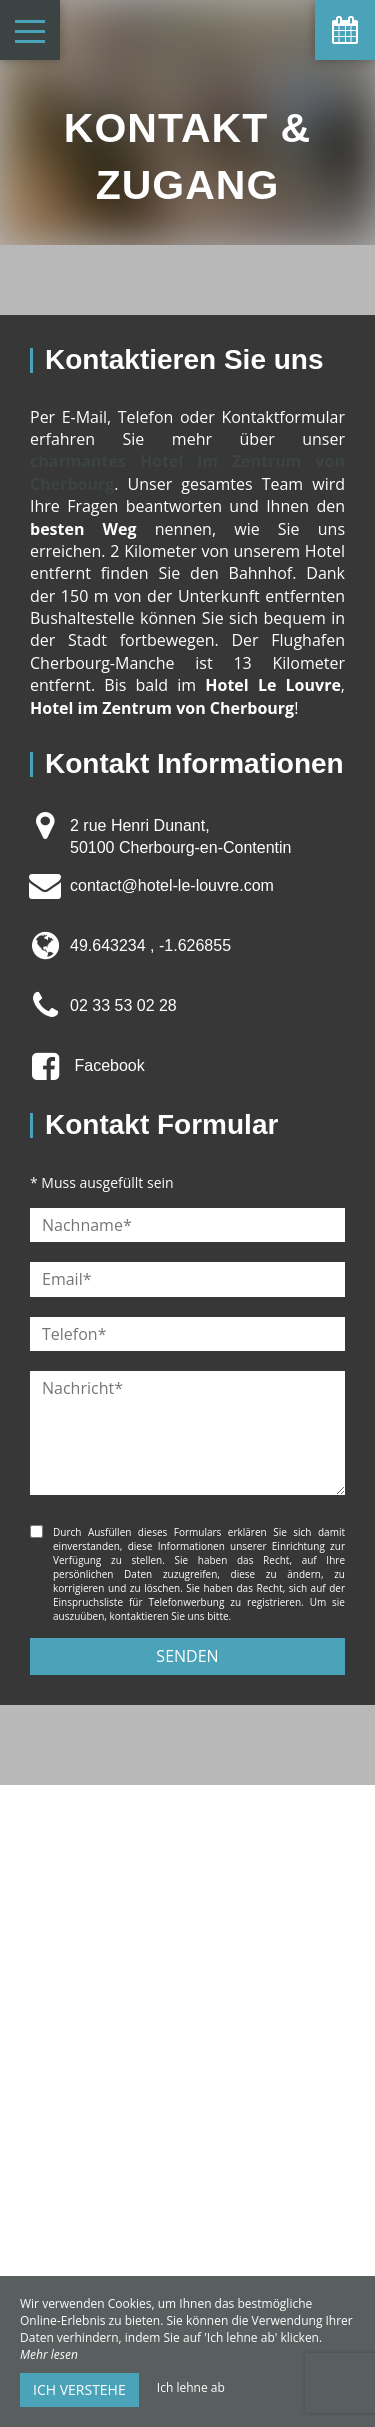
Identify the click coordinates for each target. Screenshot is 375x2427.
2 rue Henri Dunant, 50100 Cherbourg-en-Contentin (180, 836)
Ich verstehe (79, 2389)
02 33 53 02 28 (123, 1005)
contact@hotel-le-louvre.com (172, 885)
